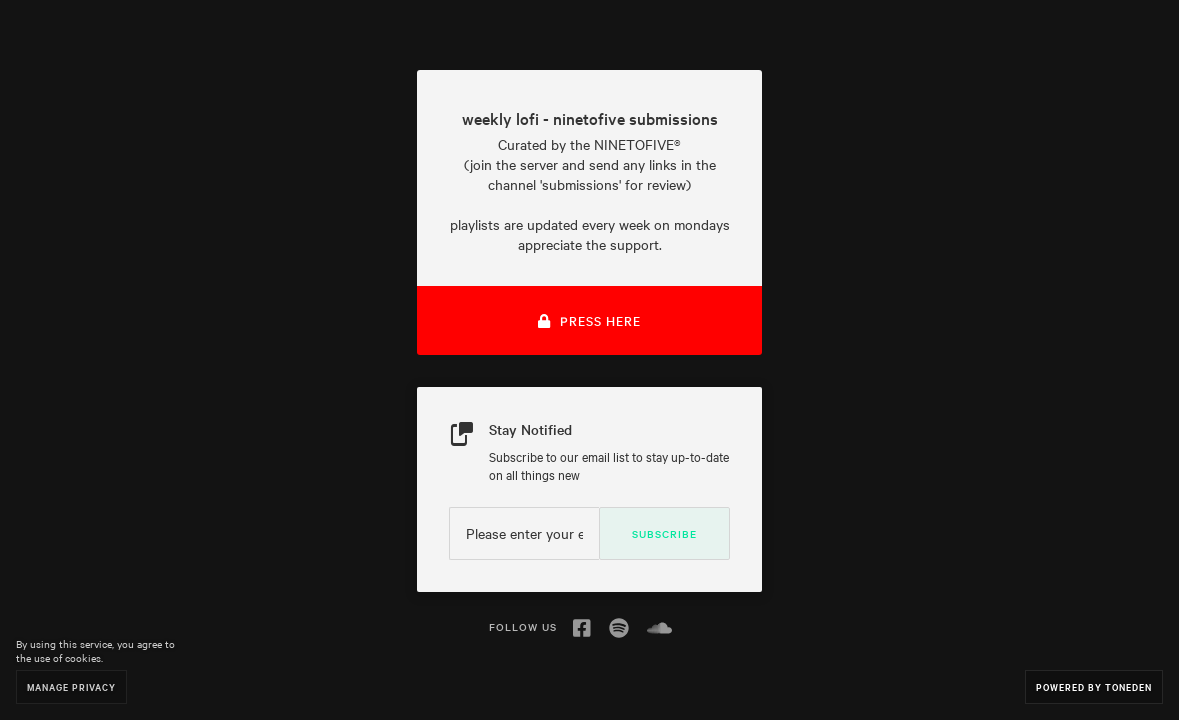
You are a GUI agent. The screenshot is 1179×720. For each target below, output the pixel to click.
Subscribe (664, 533)
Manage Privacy (71, 686)
